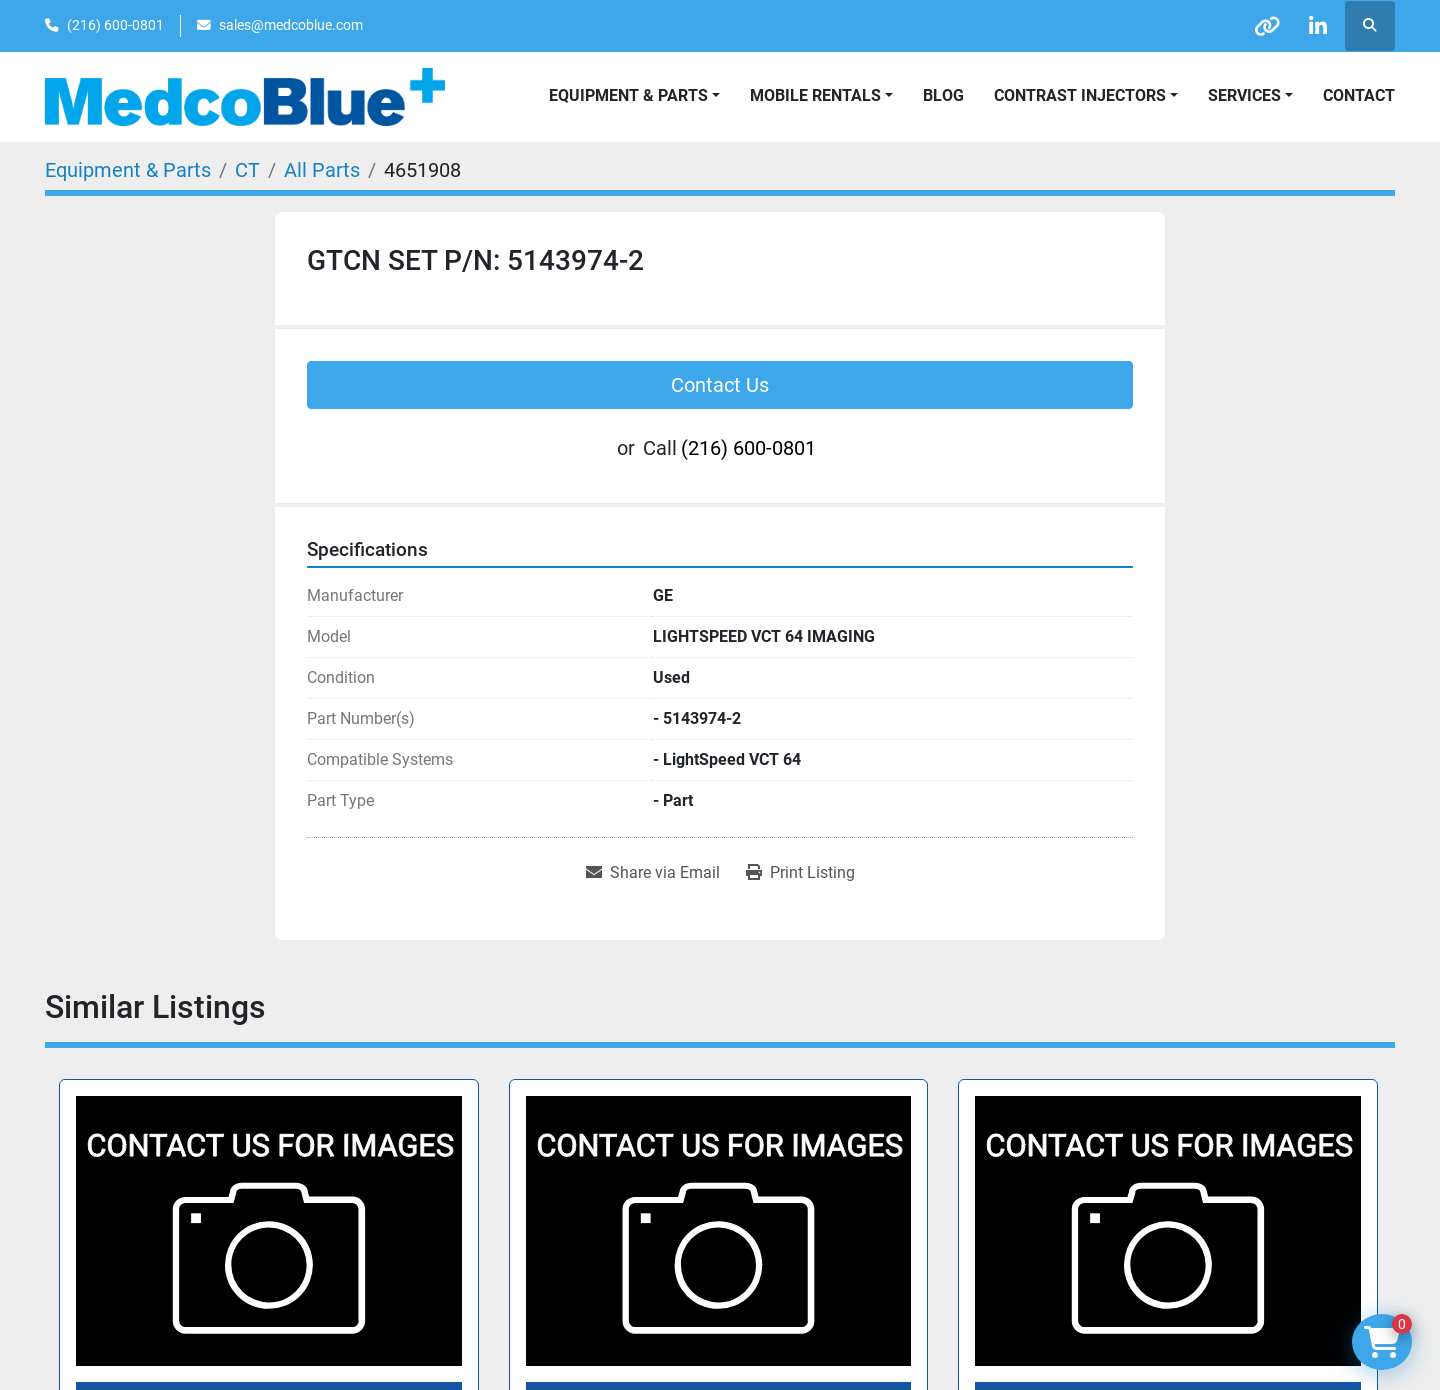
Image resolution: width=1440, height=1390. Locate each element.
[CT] (247, 170)
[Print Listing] (800, 873)
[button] (821, 96)
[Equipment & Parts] (128, 170)
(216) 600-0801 (115, 25)
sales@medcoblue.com (291, 25)
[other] (1267, 26)
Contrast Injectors (1080, 95)
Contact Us (720, 385)
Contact (1359, 95)
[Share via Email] (653, 873)
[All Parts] (322, 170)
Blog (943, 95)
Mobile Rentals (815, 95)
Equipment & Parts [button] (628, 95)
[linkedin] (1318, 26)
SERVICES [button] (1244, 95)
